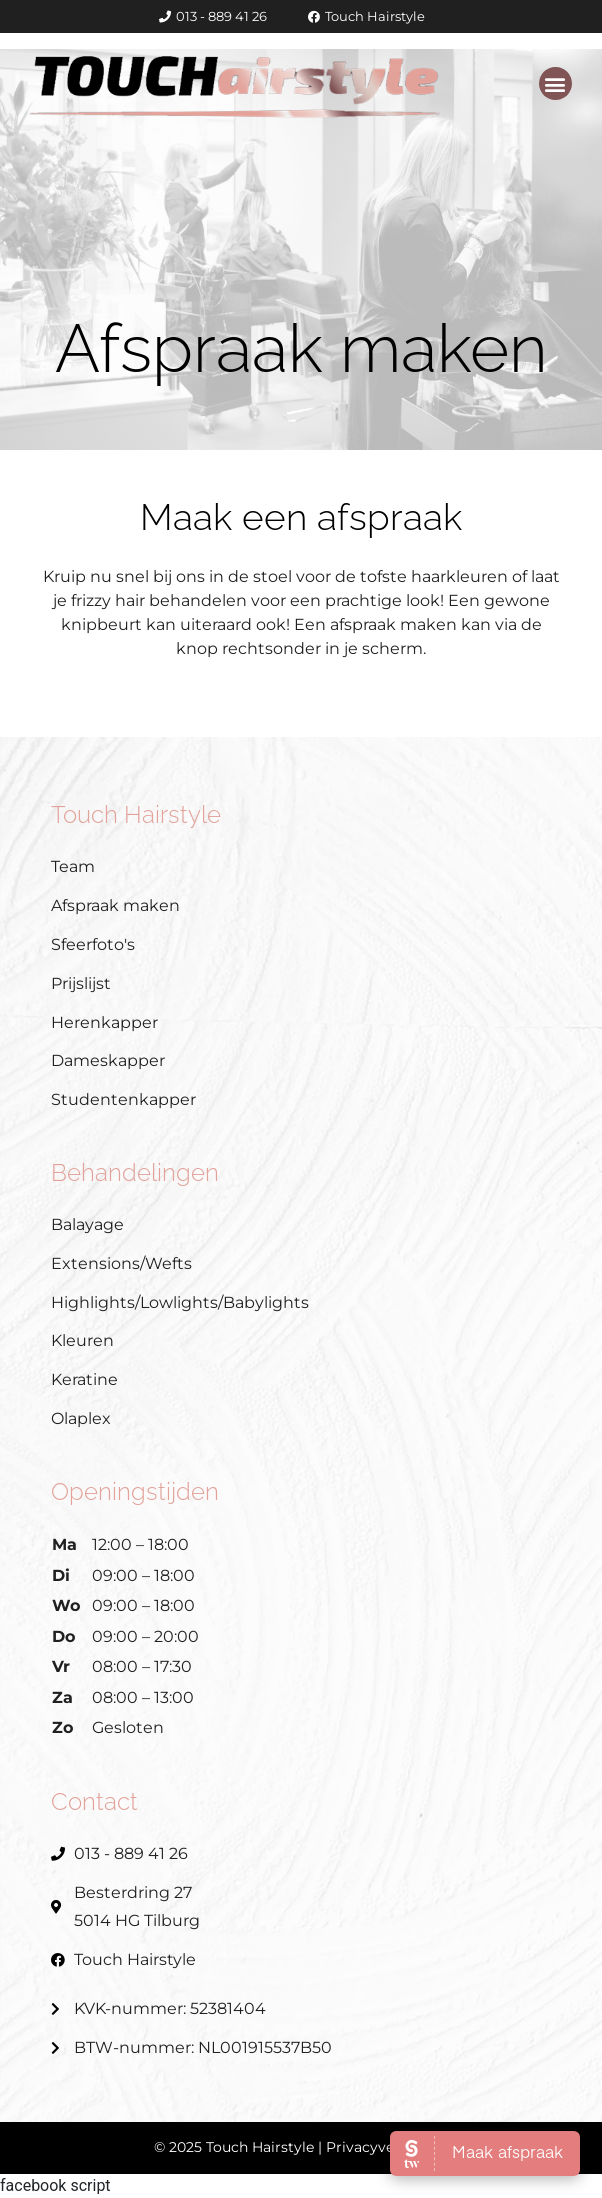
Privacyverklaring (387, 2147)
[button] (555, 83)
